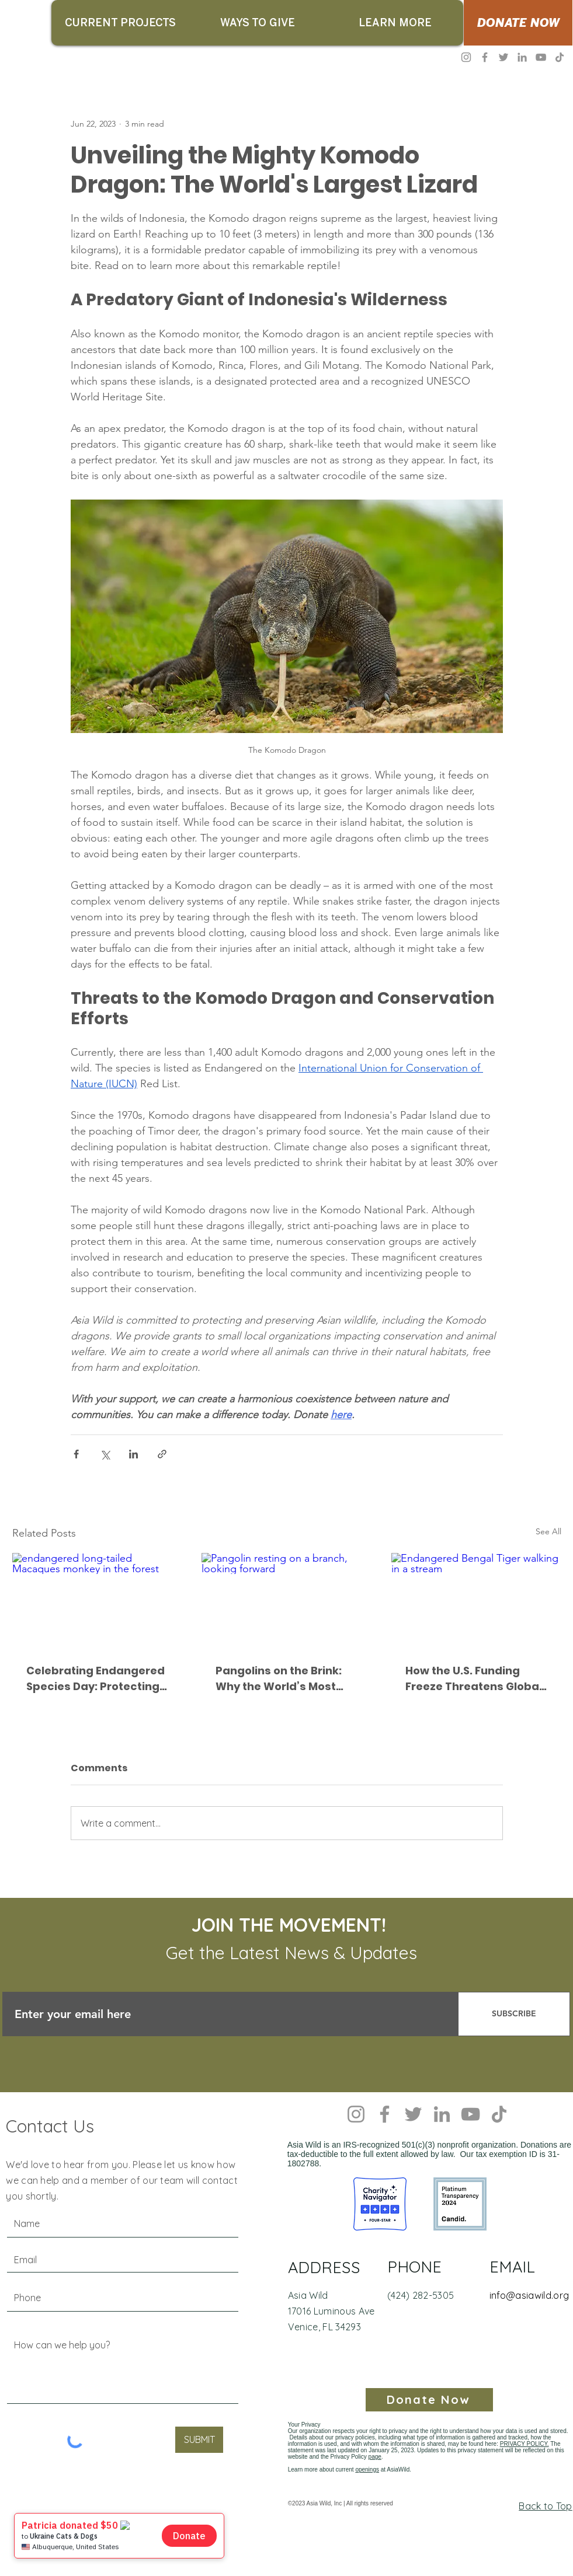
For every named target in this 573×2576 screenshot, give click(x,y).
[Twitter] (503, 57)
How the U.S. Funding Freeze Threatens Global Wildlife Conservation (473, 1678)
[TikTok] (559, 57)
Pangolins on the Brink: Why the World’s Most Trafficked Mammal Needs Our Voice (279, 1678)
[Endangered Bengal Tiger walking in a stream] (476, 1600)
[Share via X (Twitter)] (104, 1454)
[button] (120, 23)
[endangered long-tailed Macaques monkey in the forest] (97, 1600)
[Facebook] (484, 57)
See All (548, 1531)
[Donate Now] (429, 2399)
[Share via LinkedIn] (133, 1454)
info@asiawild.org (529, 2295)
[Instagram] (466, 57)
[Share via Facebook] (76, 1454)
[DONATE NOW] (518, 23)
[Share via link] (162, 1454)
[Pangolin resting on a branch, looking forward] (286, 1601)
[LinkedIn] (522, 57)
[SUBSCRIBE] (514, 2014)
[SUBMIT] (199, 2440)
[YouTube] (540, 57)
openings (367, 2469)
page (375, 2456)
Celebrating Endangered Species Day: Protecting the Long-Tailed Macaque (95, 1678)
